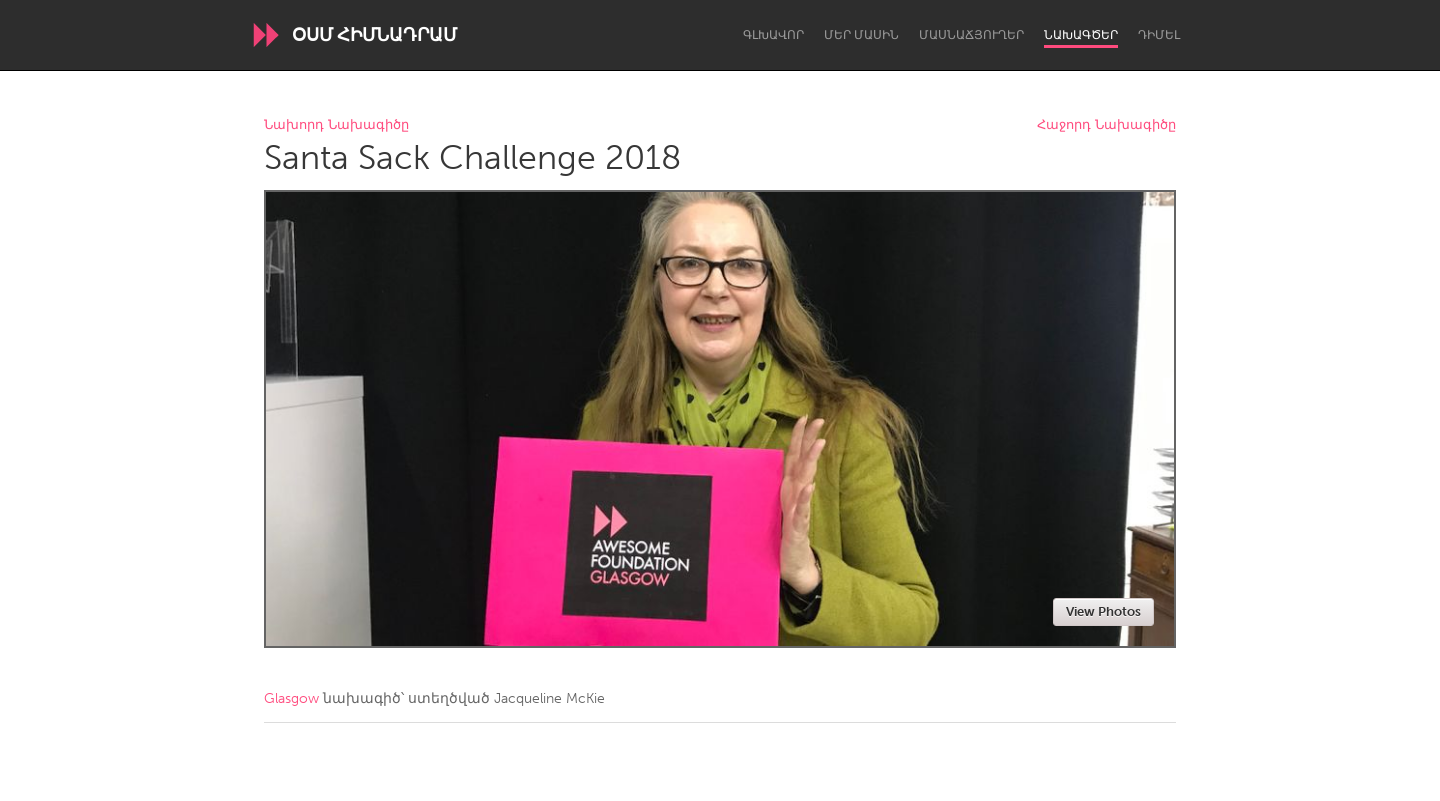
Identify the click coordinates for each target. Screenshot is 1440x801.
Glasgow (291, 698)
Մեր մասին (861, 35)
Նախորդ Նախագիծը (336, 125)
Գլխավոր (773, 35)
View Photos (1103, 611)
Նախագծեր (1081, 35)
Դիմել (1159, 35)
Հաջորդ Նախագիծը (1106, 125)
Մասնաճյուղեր (971, 35)
